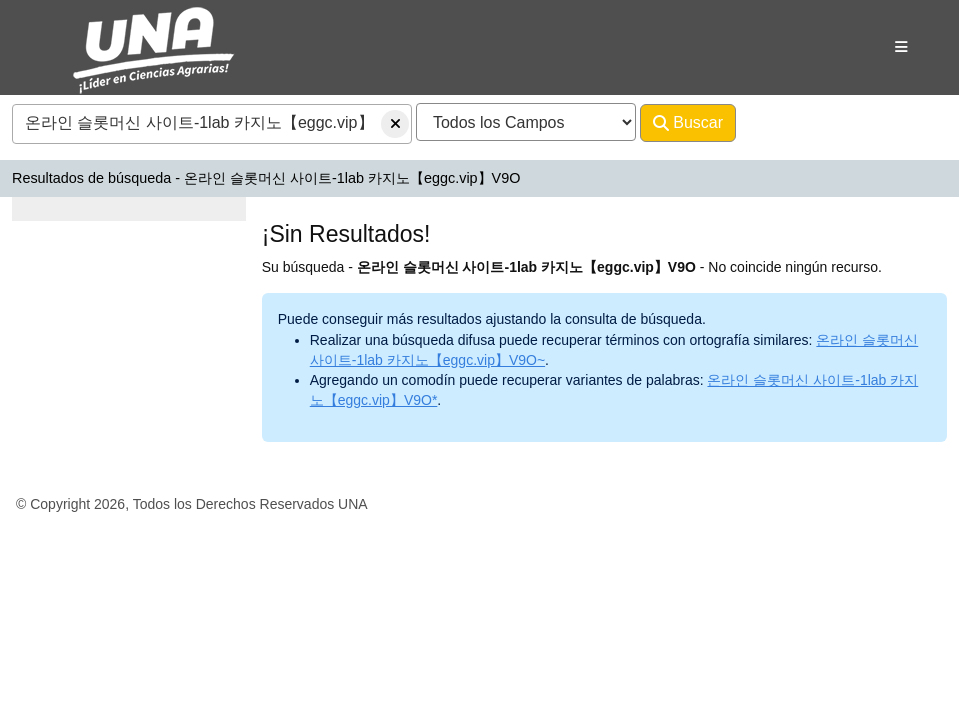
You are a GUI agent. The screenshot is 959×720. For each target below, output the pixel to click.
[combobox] (212, 124)
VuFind (62, 33)
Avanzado (788, 122)
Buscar (688, 123)
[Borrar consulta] (395, 124)
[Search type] (526, 122)
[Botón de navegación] (901, 47)
